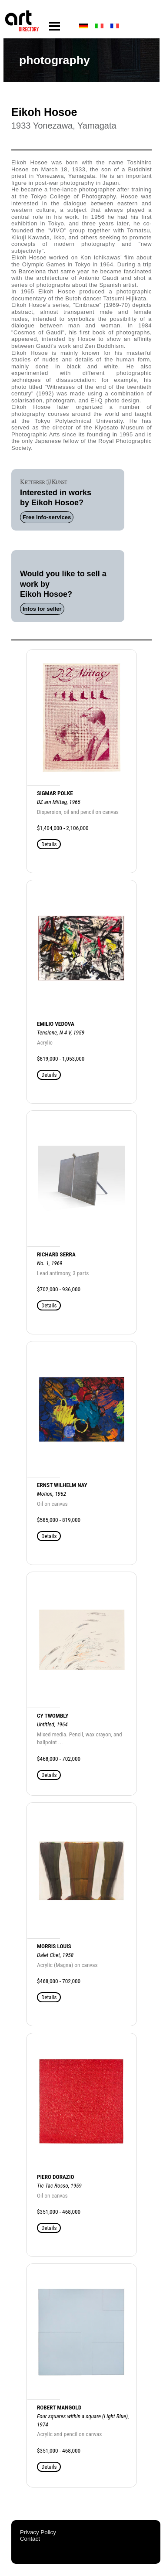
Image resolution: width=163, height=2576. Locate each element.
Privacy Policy (38, 2532)
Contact (30, 2538)
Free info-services (47, 517)
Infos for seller (42, 609)
